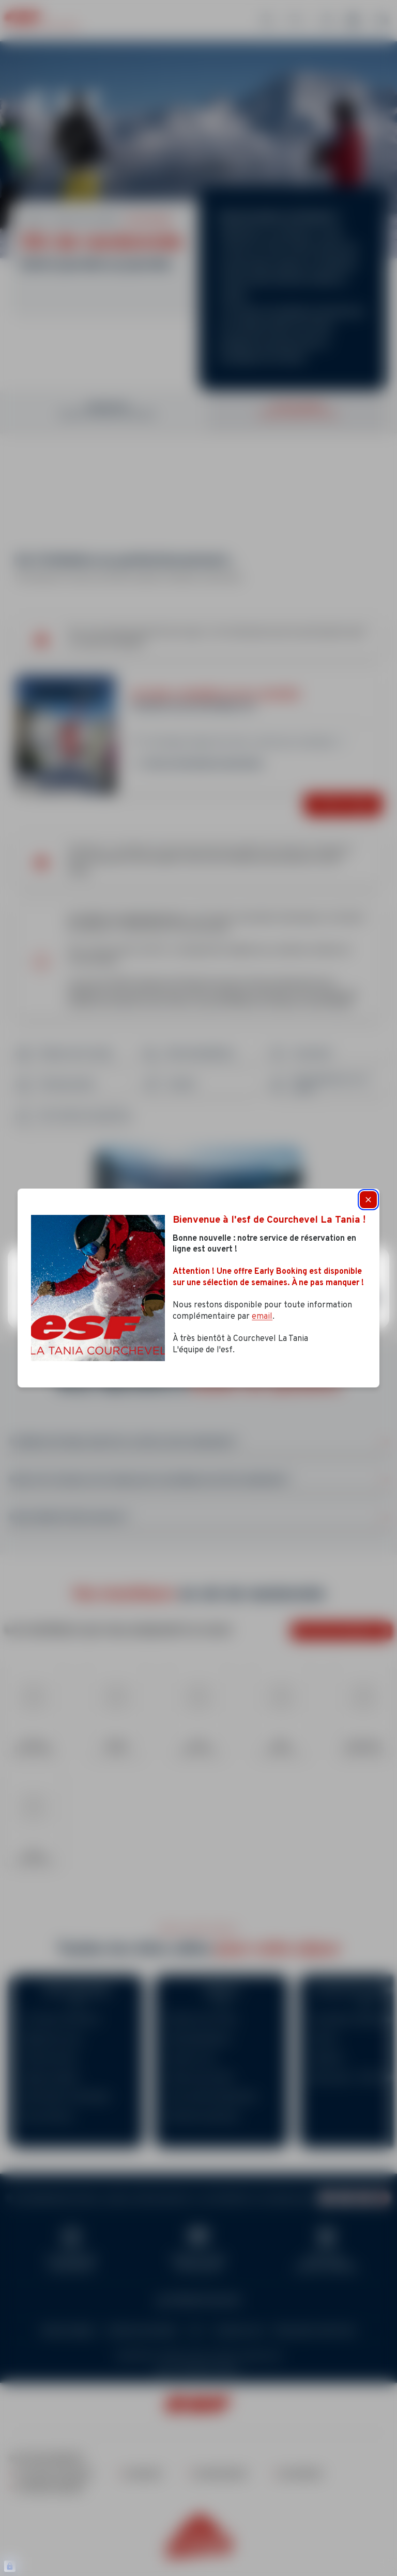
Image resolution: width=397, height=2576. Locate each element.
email (262, 1317)
